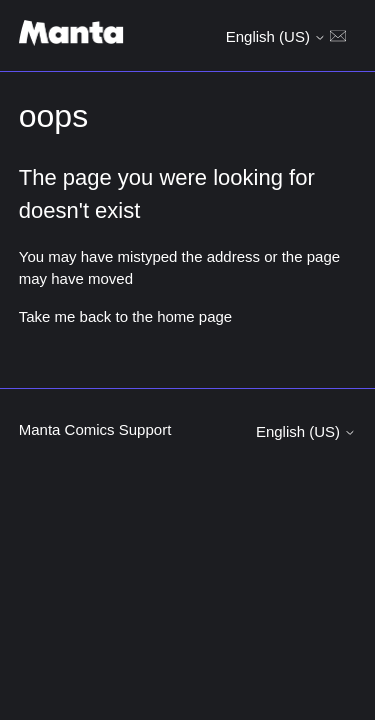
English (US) (276, 36)
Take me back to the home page (125, 316)
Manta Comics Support (95, 429)
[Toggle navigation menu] (338, 35)
